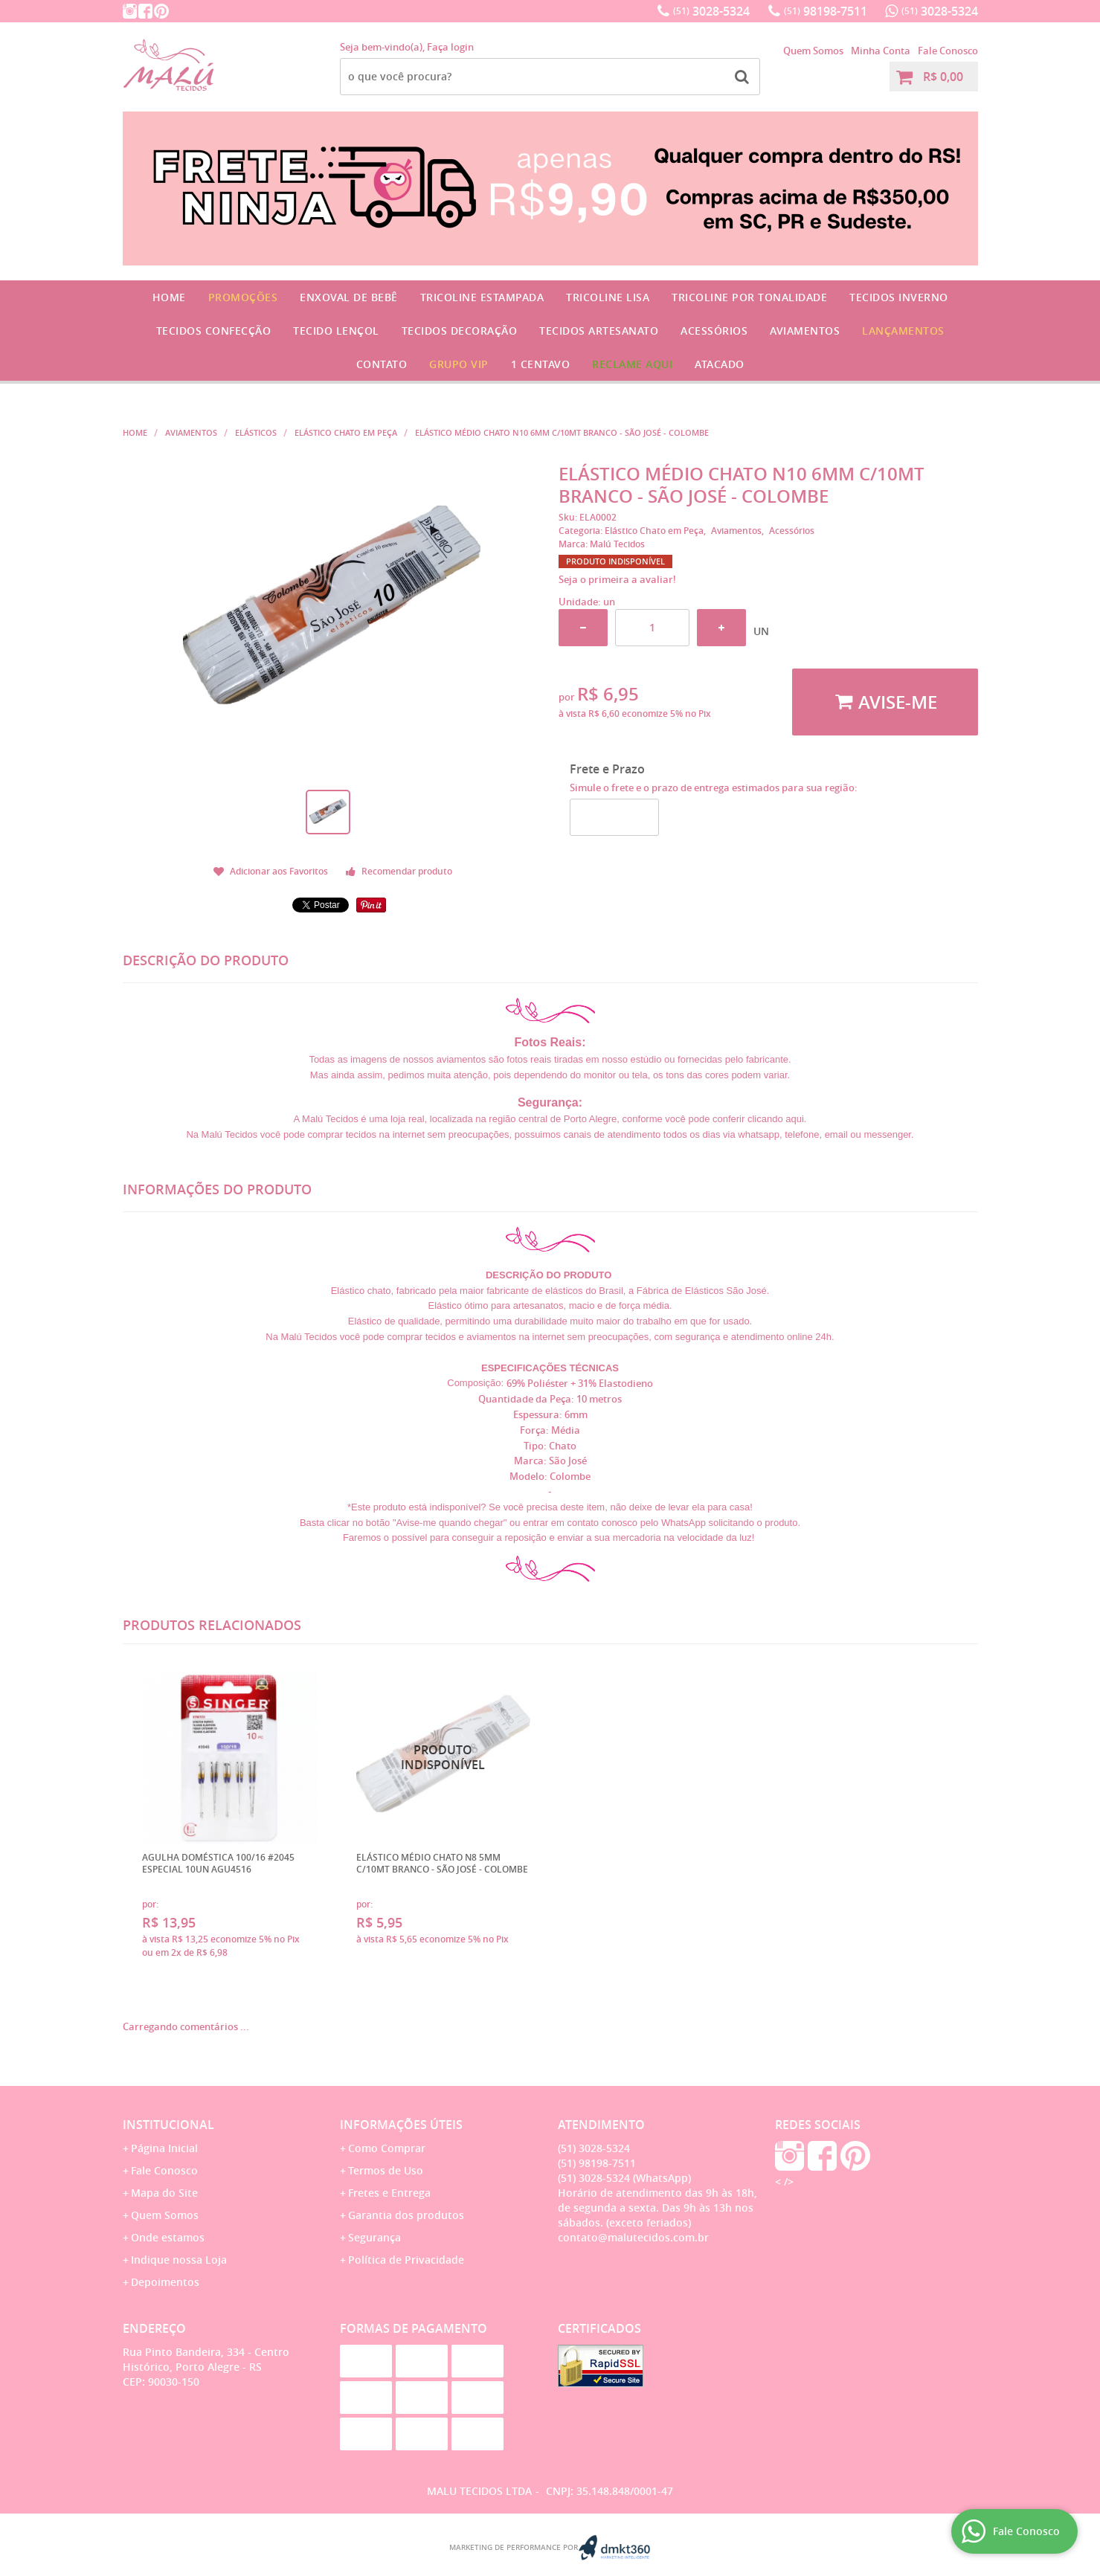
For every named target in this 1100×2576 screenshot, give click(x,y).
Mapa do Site (164, 2193)
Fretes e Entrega (389, 2193)
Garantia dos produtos (406, 2215)
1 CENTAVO (540, 364)
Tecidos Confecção (213, 330)
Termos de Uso (385, 2170)
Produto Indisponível (443, 1757)
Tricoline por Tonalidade (749, 297)
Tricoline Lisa (607, 297)
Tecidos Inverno (898, 297)
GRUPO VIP (459, 364)
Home (169, 297)
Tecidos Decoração (460, 330)
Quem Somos (813, 50)
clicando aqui (775, 1118)
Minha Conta (880, 50)
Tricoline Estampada (482, 297)
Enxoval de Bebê (349, 297)
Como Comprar (386, 2148)
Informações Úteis (401, 2124)
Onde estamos (168, 2237)
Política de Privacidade (406, 2260)
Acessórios (714, 330)
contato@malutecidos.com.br (633, 2237)
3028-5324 (711, 11)
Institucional (168, 2124)
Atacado (719, 364)
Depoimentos (165, 2282)
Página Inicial (164, 2148)
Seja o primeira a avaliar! (617, 579)
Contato (382, 364)
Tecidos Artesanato (598, 330)
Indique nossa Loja (179, 2260)
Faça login (450, 47)
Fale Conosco (948, 50)
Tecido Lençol (336, 330)
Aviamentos (805, 330)
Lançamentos (903, 330)
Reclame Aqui (632, 364)
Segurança (374, 2237)
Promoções (243, 297)
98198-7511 (825, 11)
